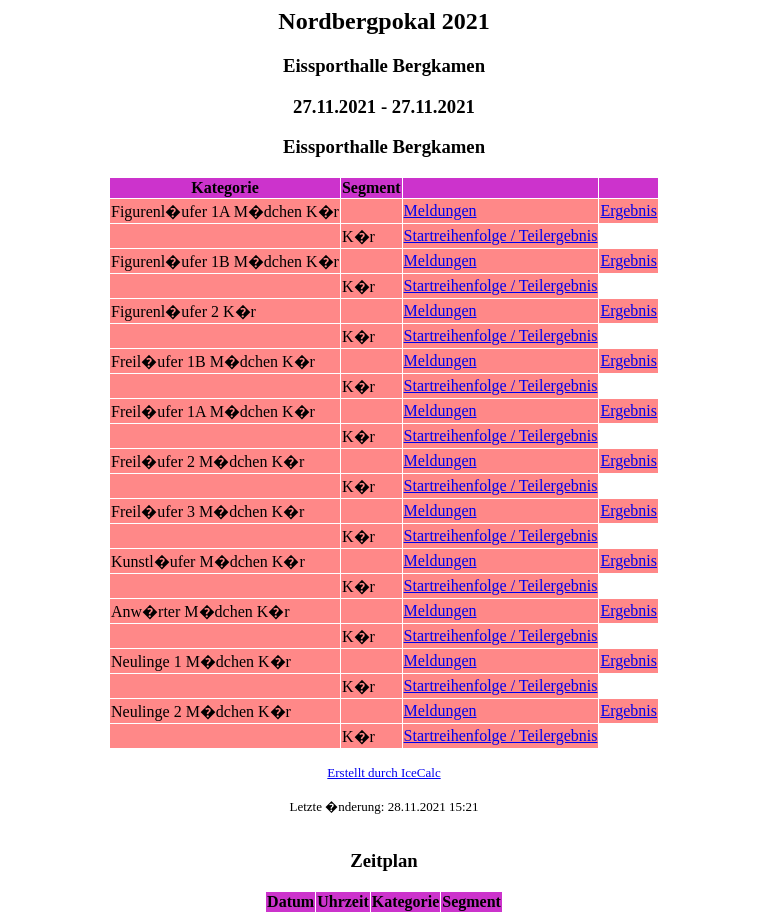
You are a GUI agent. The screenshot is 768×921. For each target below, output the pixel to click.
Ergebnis (628, 210)
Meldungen (440, 210)
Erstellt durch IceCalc (383, 772)
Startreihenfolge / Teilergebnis (501, 235)
